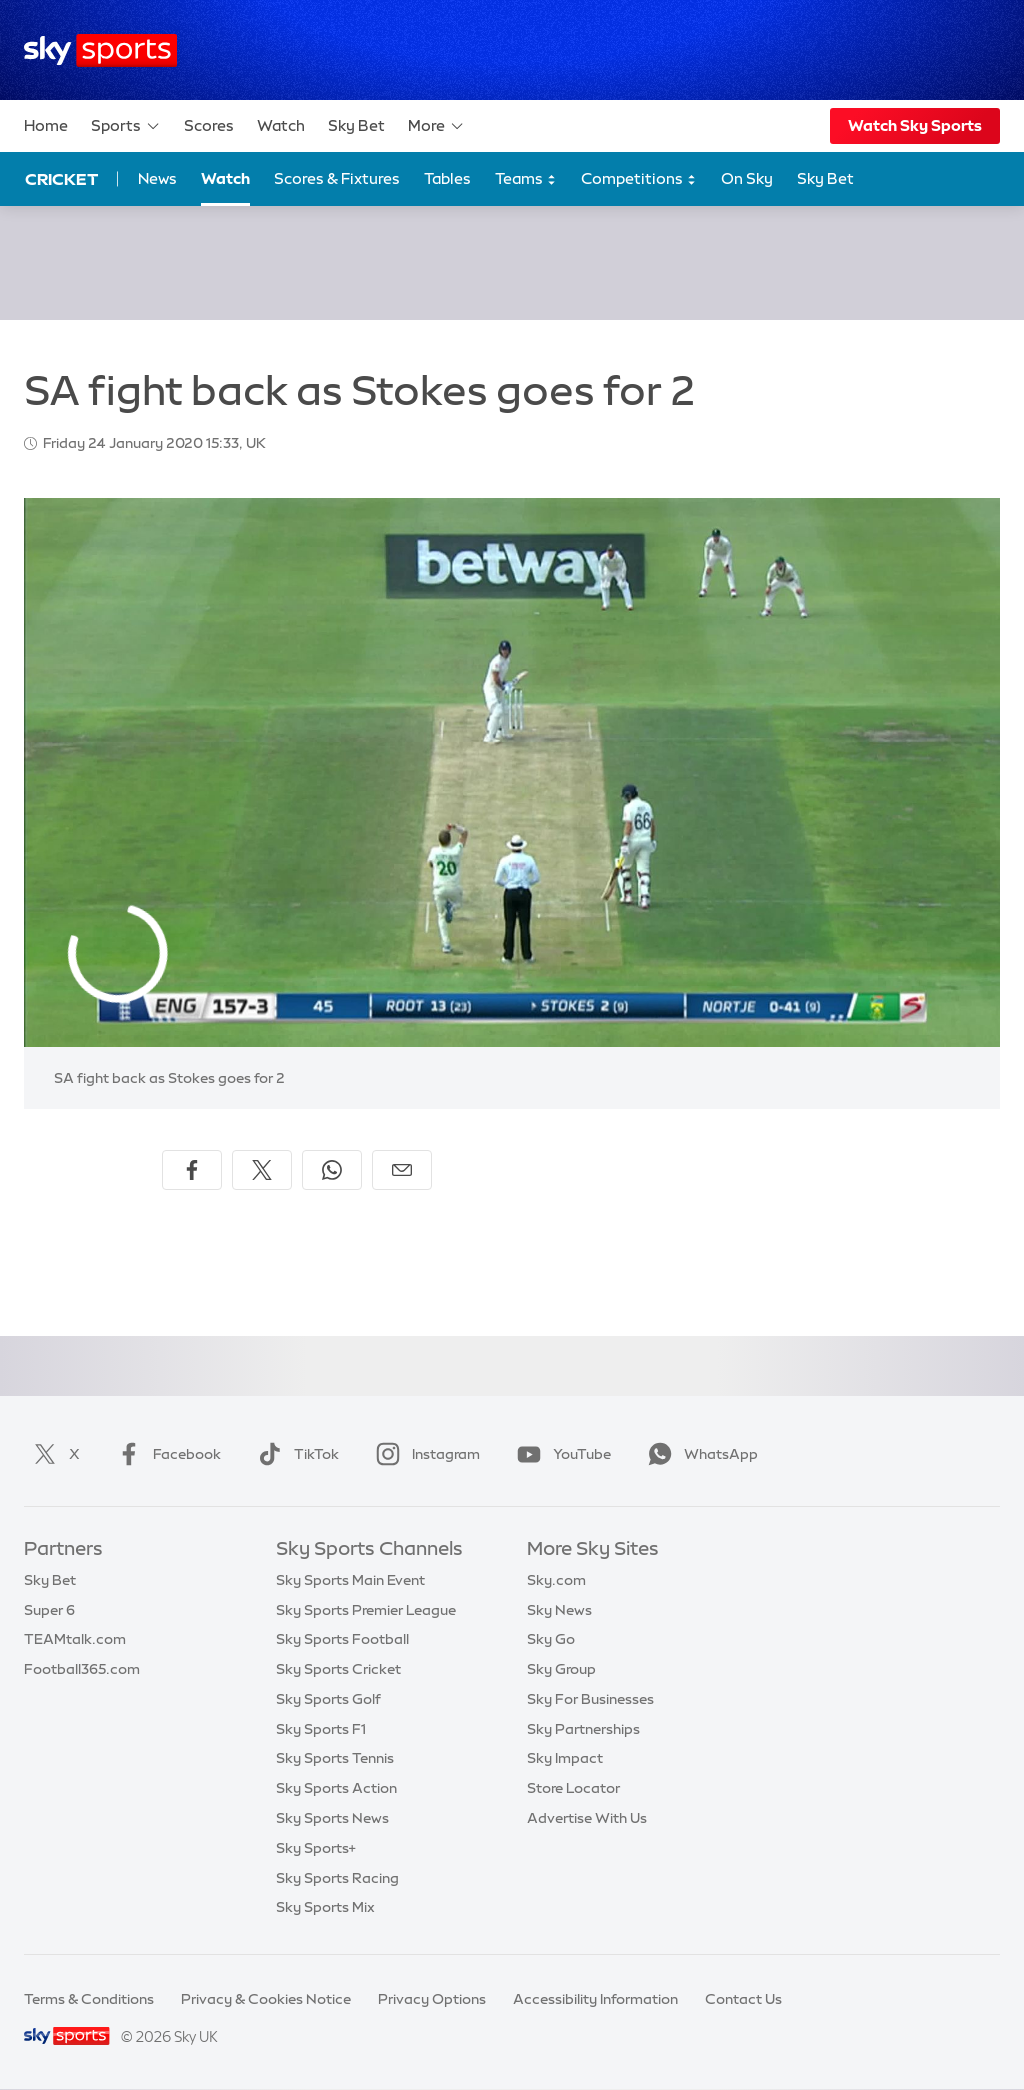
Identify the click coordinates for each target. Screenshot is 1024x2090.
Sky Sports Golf (328, 1699)
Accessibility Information (595, 1999)
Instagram (424, 1454)
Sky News (559, 1610)
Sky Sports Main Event (350, 1580)
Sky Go (551, 1639)
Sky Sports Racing (337, 1878)
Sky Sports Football (342, 1639)
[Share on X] (262, 1170)
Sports (126, 126)
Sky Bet (356, 125)
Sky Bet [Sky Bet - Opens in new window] (825, 178)
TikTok (294, 1454)
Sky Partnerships (583, 1729)
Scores (209, 125)
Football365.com (82, 1669)
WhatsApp (699, 1454)
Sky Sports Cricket (338, 1669)
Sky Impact (565, 1758)
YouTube (560, 1454)
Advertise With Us (587, 1818)
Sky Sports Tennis (335, 1758)
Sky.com (556, 1580)
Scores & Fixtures (337, 178)
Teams (526, 179)
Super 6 (49, 1610)
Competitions (639, 179)
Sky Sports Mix (325, 1907)
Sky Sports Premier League (366, 1610)
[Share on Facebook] (192, 1170)
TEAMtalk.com (75, 1639)
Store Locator (573, 1788)
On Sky (747, 178)
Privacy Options (432, 1999)
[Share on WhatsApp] (332, 1170)
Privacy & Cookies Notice (266, 1999)
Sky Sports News (332, 1818)
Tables (447, 178)
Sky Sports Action (336, 1788)
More (436, 126)
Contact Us (743, 1999)
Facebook (165, 1454)
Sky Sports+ (316, 1848)
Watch (281, 125)
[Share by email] (402, 1170)
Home (46, 125)
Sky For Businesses (590, 1699)
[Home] (100, 50)
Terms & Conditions (89, 1999)
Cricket (61, 179)
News (157, 178)
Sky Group (561, 1669)
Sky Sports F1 (321, 1729)
